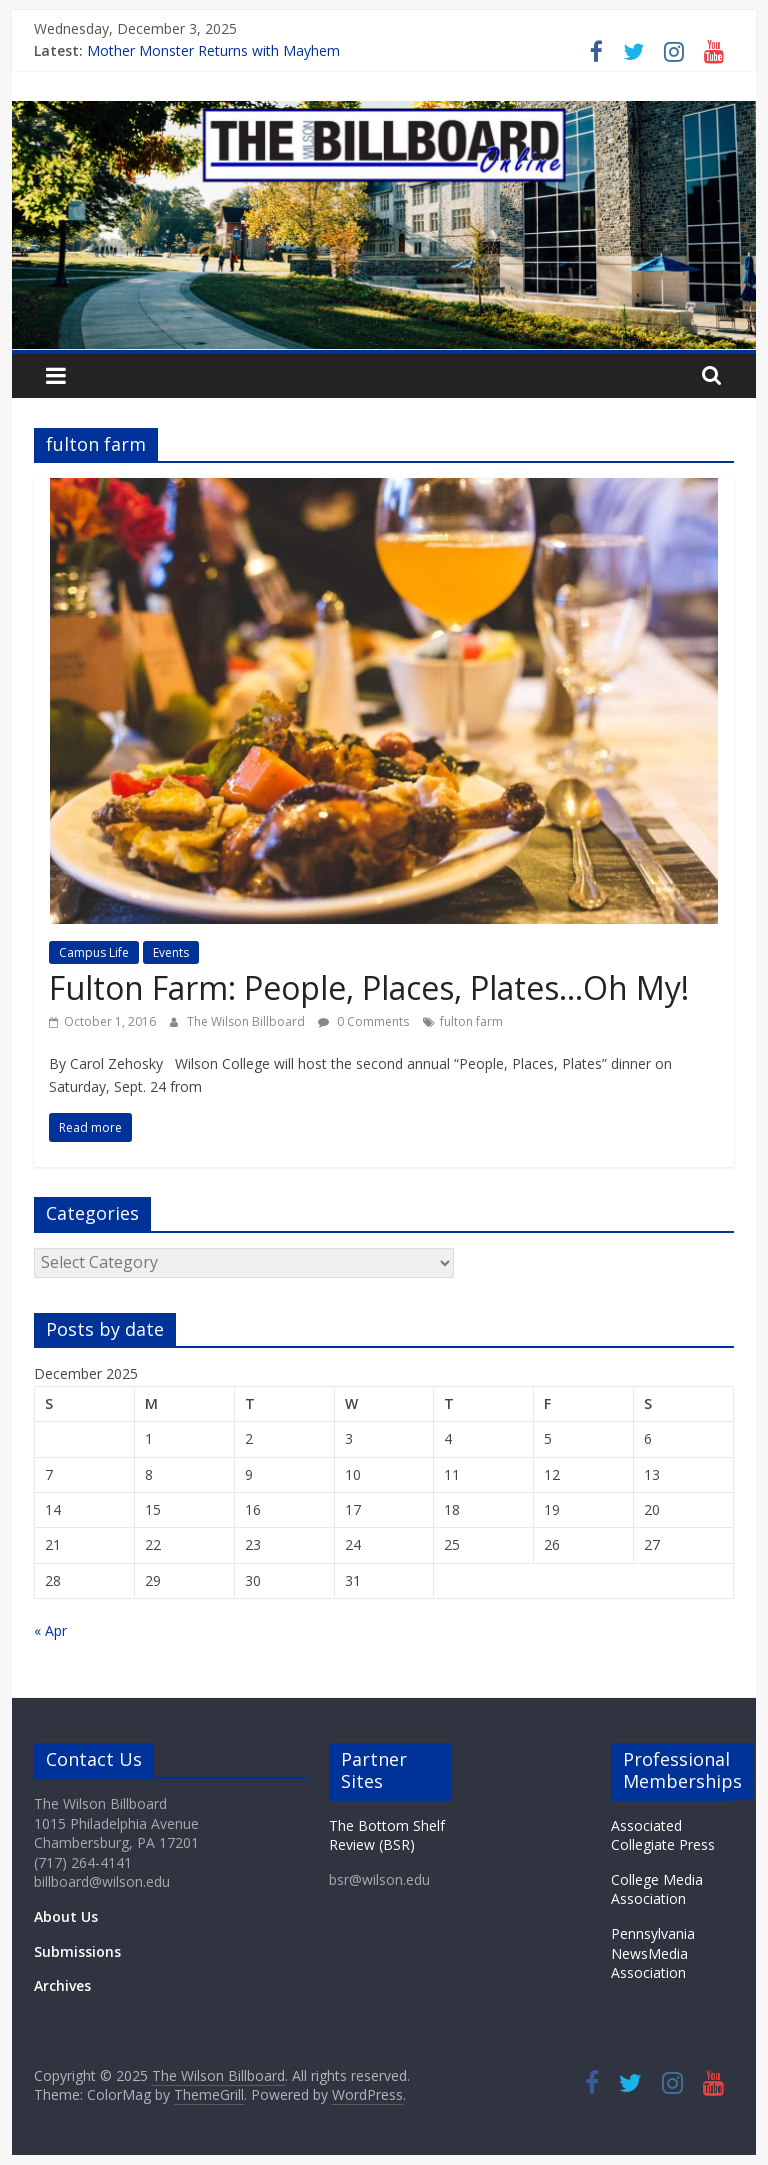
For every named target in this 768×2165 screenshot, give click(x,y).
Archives (62, 1985)
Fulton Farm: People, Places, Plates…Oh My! (369, 987)
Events (171, 952)
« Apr (50, 1630)
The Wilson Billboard (247, 1021)
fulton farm (471, 1021)
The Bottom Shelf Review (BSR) (387, 1835)
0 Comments (363, 1021)
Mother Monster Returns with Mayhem (213, 50)
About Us (66, 1916)
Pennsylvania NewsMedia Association (653, 1953)
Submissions (77, 1951)
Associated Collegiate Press (663, 1835)
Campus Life (94, 952)
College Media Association (657, 1889)
